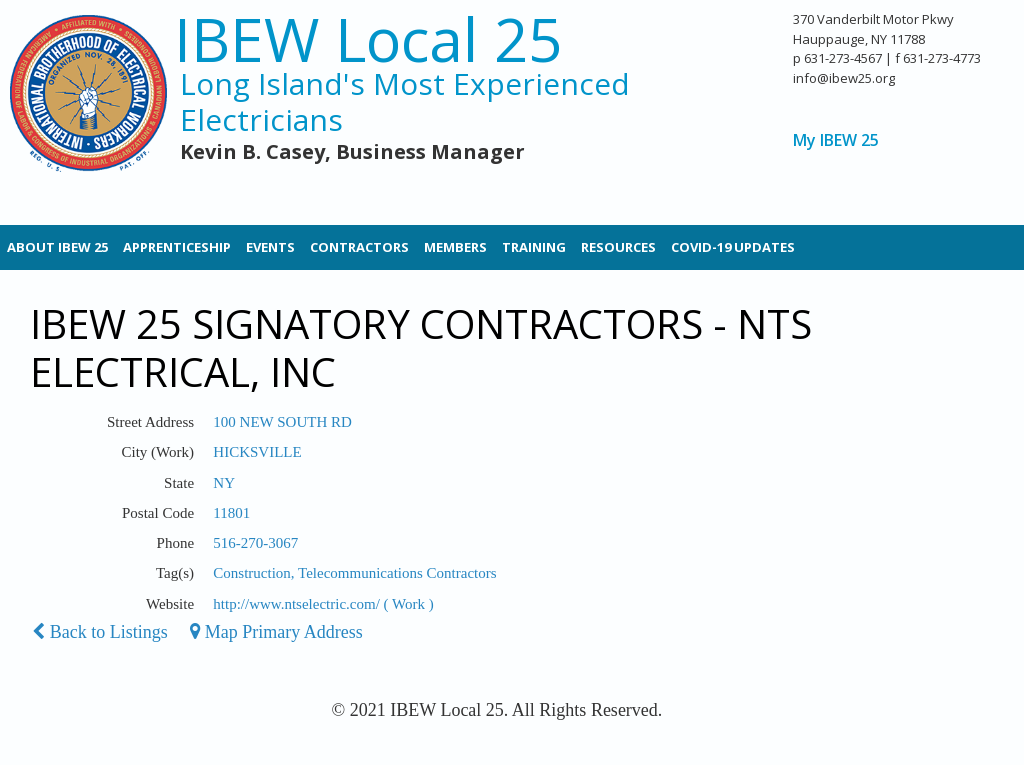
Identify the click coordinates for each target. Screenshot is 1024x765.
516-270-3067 (255, 543)
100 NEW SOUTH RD (282, 422)
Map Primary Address (276, 632)
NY (224, 483)
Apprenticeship (177, 247)
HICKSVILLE (257, 452)
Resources (618, 247)
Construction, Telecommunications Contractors (354, 573)
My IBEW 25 (836, 140)
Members (455, 247)
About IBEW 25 (57, 247)
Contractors (359, 247)
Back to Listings (100, 632)
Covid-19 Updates (733, 247)
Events (270, 247)
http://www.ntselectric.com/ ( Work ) (323, 604)
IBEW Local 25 (368, 39)
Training (534, 247)
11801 (231, 513)
